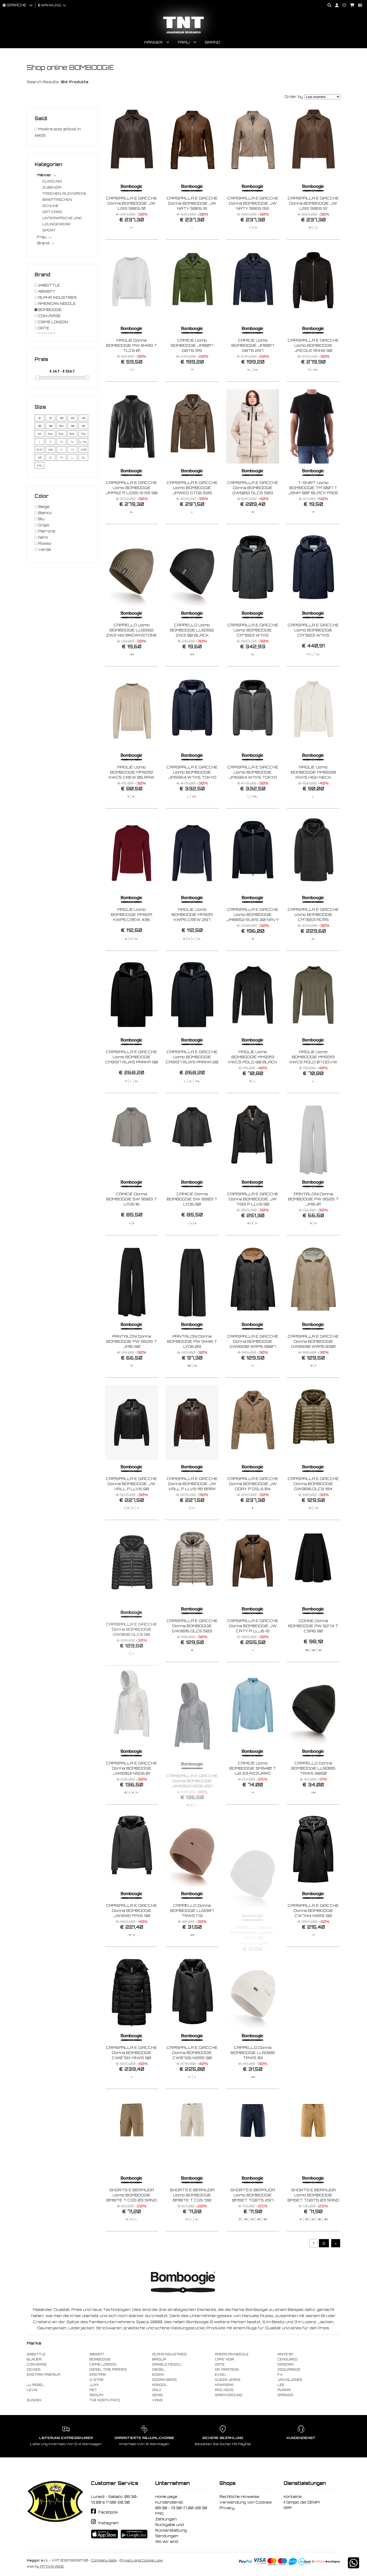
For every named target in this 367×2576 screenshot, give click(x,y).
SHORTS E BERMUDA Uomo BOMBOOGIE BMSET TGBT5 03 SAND (313, 2220)
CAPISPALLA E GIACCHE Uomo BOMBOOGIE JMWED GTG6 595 (192, 512)
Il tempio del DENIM (302, 2502)
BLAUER (34, 2359)
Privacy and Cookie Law (141, 2560)
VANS (157, 2400)
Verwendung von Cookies (245, 2502)
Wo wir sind (166, 2542)
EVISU (220, 2374)
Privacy (226, 2508)
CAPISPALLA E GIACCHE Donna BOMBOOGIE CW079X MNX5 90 (131, 2077)
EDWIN (158, 2374)
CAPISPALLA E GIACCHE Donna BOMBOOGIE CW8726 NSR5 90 (192, 2077)
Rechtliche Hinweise (239, 2497)
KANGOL (159, 2385)
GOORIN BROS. (164, 2380)
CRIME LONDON (102, 2364)
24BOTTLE (36, 2354)
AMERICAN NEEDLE (231, 2354)
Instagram (108, 2523)
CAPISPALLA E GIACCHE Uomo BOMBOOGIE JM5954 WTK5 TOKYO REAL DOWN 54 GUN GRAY (252, 802)
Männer (153, 42)
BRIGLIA (159, 2359)
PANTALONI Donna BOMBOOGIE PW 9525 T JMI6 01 (313, 1224)
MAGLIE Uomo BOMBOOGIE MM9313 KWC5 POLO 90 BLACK (252, 1082)
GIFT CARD (52, 212)
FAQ (159, 2513)
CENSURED (287, 2359)
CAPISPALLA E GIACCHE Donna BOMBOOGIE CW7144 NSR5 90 (313, 1935)
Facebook (108, 2512)
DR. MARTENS (227, 2369)
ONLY (156, 2390)
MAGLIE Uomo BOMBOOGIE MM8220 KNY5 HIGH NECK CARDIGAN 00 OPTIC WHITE (313, 802)
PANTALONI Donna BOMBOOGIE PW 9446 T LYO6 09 (192, 1366)
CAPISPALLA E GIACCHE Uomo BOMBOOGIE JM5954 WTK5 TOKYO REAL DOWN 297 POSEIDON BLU (192, 802)
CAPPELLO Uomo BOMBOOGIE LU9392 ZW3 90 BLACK (192, 655)
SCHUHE (50, 206)
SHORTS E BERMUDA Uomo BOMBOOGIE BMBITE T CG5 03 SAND (131, 2220)
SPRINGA (285, 2395)
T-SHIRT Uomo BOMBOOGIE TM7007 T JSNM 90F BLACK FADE (313, 512)
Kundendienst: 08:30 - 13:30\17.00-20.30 (181, 2505)
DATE (220, 2364)
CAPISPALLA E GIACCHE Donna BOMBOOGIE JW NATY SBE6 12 (192, 203)
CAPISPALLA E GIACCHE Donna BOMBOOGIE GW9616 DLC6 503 (192, 1651)
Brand (212, 42)
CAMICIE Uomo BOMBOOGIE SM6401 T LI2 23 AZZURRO (252, 1793)
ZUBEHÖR (51, 187)
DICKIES (34, 2369)
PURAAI (284, 2390)
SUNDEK (34, 2400)
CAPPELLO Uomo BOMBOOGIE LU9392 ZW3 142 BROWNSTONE (131, 655)
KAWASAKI (224, 2385)
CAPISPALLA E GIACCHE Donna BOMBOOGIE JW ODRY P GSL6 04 (252, 1508)
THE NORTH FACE (104, 2400)
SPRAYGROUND (228, 2395)
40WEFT (96, 2354)
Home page (166, 2497)
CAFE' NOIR (224, 2359)
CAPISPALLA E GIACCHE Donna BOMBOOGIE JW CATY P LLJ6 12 (252, 1651)
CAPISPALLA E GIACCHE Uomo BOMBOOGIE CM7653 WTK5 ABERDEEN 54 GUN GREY (252, 660)
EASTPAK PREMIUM (43, 2374)
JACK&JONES (290, 2380)
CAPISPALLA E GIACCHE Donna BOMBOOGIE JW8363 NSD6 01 (131, 1793)
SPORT (49, 230)
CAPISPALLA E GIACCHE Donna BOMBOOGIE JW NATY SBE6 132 (252, 203)
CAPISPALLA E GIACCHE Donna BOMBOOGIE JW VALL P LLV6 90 (131, 1508)
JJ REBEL (35, 2385)
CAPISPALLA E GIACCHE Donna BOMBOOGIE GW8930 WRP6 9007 (252, 1366)
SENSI (157, 2395)
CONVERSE (37, 2364)
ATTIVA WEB (52, 2566)
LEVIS (32, 2390)
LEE (281, 2385)
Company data (103, 2560)
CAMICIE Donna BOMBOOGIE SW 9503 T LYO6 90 (192, 1224)
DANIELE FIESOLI (166, 2364)
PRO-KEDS (224, 2390)
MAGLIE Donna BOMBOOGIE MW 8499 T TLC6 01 (131, 370)
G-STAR (96, 2380)
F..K (280, 2374)
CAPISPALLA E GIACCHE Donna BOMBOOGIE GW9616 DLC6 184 (313, 1508)
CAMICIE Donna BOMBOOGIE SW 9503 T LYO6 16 (131, 1224)
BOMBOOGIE (100, 2359)
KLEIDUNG (52, 181)
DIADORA (286, 2364)
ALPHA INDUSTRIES (169, 2354)
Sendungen (166, 2536)
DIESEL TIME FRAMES (108, 2369)
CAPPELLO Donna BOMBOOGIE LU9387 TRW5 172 (192, 1935)
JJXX (94, 2385)
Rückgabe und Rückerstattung (171, 2527)
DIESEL (158, 2369)
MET (93, 2390)
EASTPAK (97, 2374)
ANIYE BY (286, 2354)
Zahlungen (166, 2519)
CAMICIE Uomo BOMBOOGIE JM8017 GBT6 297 (252, 370)
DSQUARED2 (289, 2369)
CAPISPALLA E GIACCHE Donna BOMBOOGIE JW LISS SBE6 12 (313, 203)
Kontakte (293, 2497)
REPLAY (96, 2395)
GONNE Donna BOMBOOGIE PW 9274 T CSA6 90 (313, 1651)
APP (288, 2508)
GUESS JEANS (227, 2380)
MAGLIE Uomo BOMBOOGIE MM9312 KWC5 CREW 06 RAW (131, 797)
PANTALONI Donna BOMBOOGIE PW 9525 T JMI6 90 (131, 1366)
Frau (184, 42)
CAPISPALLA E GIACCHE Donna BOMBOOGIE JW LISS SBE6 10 (131, 203)
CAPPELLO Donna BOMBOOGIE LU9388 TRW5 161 (253, 2077)
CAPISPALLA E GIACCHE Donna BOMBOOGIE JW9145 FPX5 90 (131, 1935)
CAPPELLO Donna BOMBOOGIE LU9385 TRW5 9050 (313, 1793)
